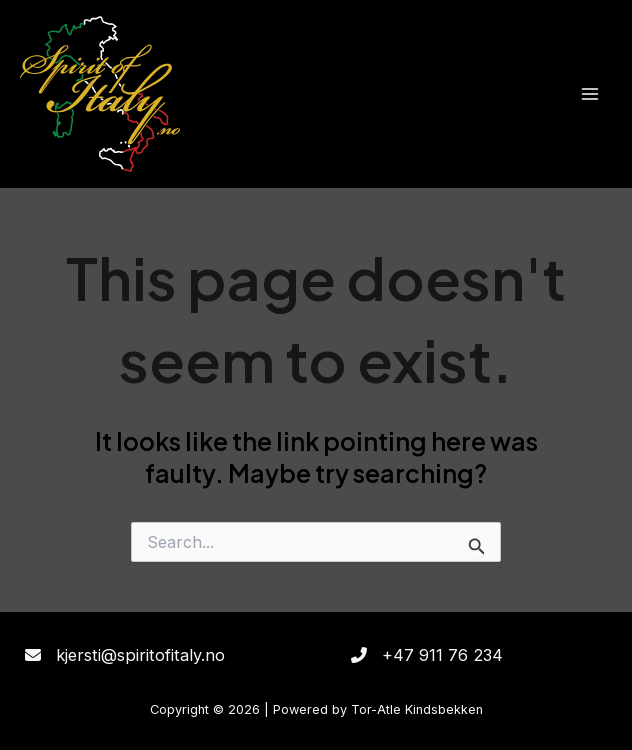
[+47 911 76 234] (427, 655)
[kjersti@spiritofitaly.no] (125, 655)
